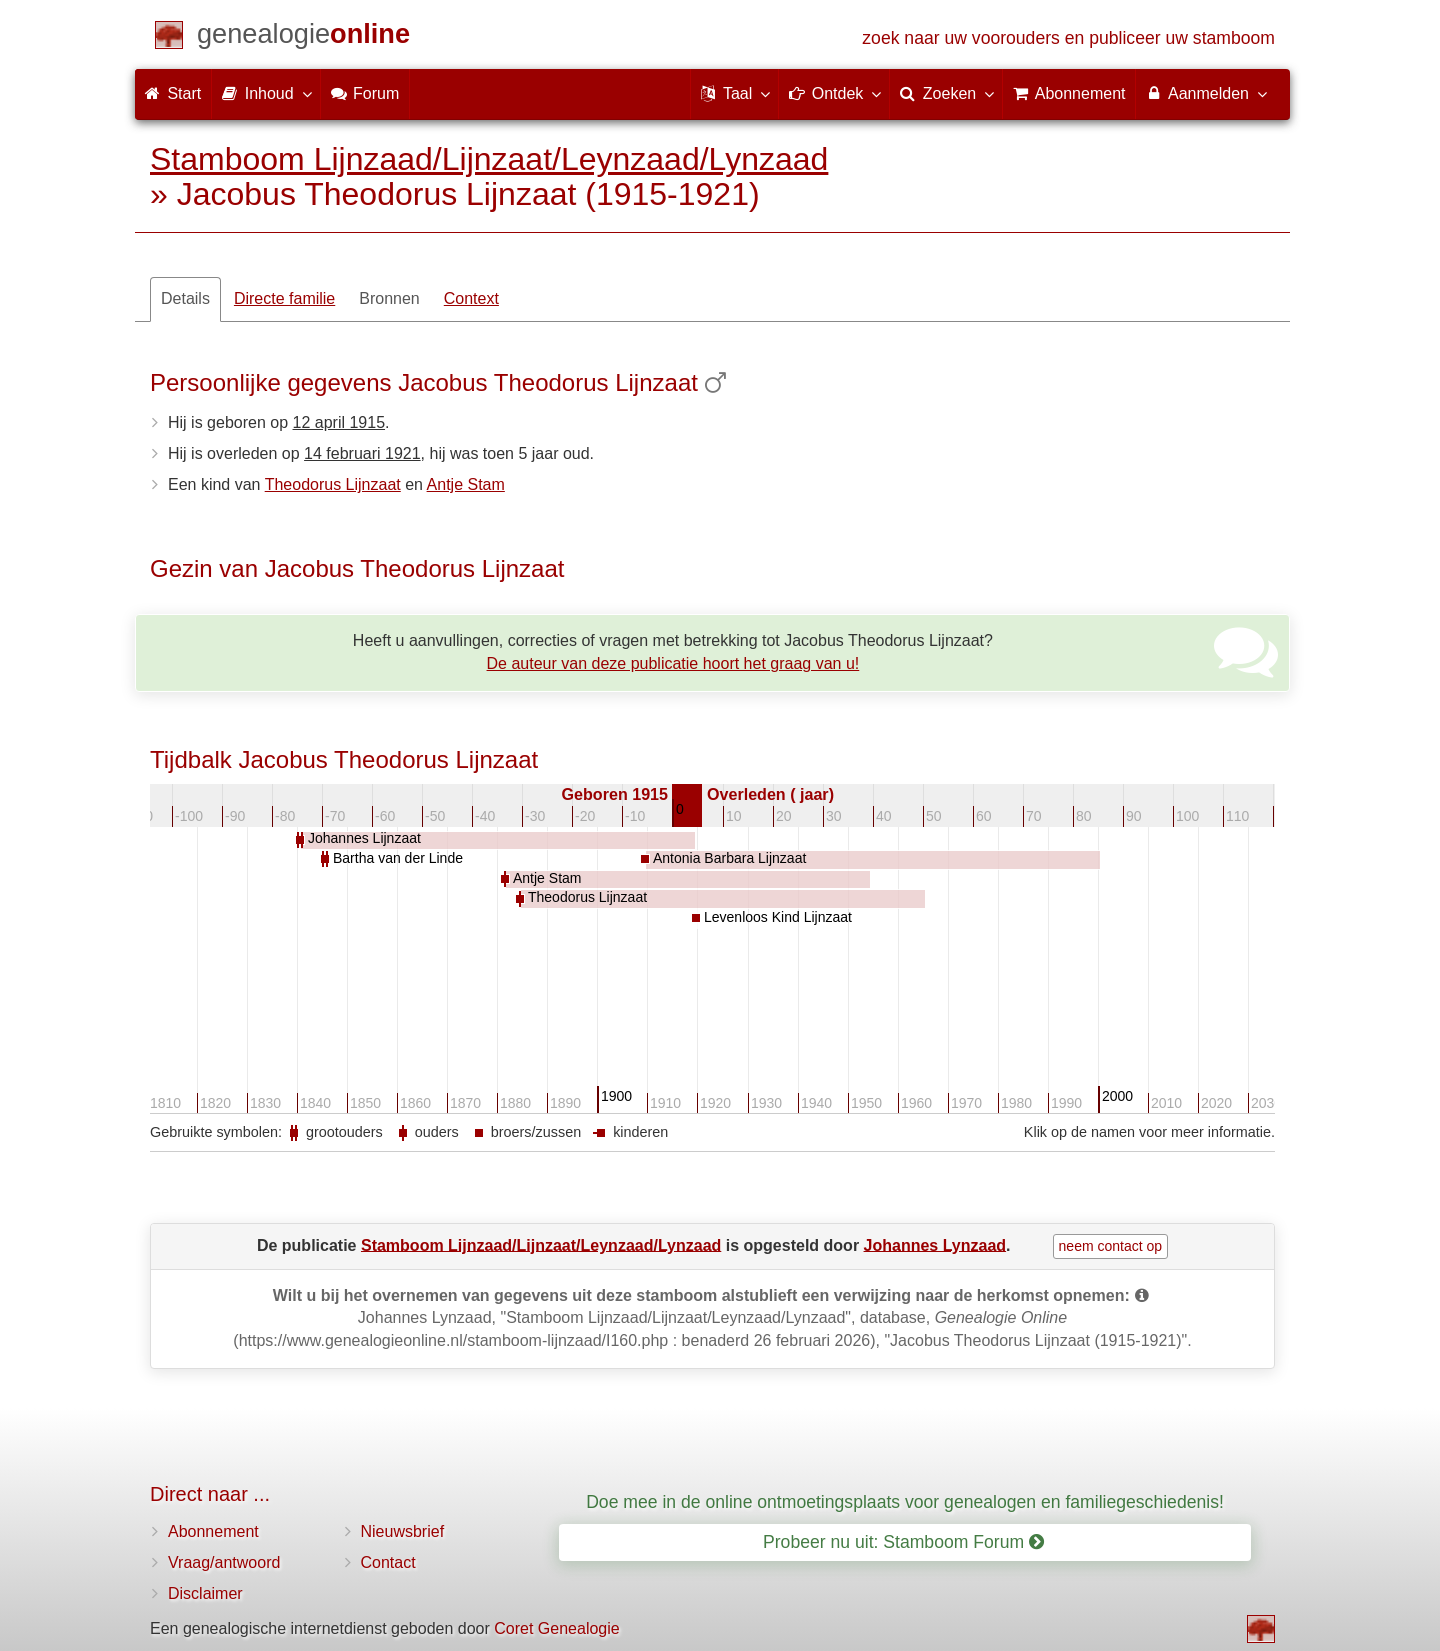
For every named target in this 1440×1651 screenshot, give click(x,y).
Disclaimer (205, 1593)
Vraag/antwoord (224, 1562)
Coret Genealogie (556, 1628)
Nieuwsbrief (403, 1531)
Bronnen (389, 298)
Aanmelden (1205, 93)
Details (185, 298)
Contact (388, 1562)
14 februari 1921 (362, 453)
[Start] (303, 37)
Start (173, 93)
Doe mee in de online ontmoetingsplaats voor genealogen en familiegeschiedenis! (905, 1502)
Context (471, 298)
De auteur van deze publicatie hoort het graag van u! (673, 663)
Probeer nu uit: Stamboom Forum (903, 1542)
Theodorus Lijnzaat (333, 484)
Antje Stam (466, 484)
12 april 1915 (339, 422)
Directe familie (284, 298)
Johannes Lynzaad (935, 1244)
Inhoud (265, 93)
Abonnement (213, 1531)
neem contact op (1111, 1246)
